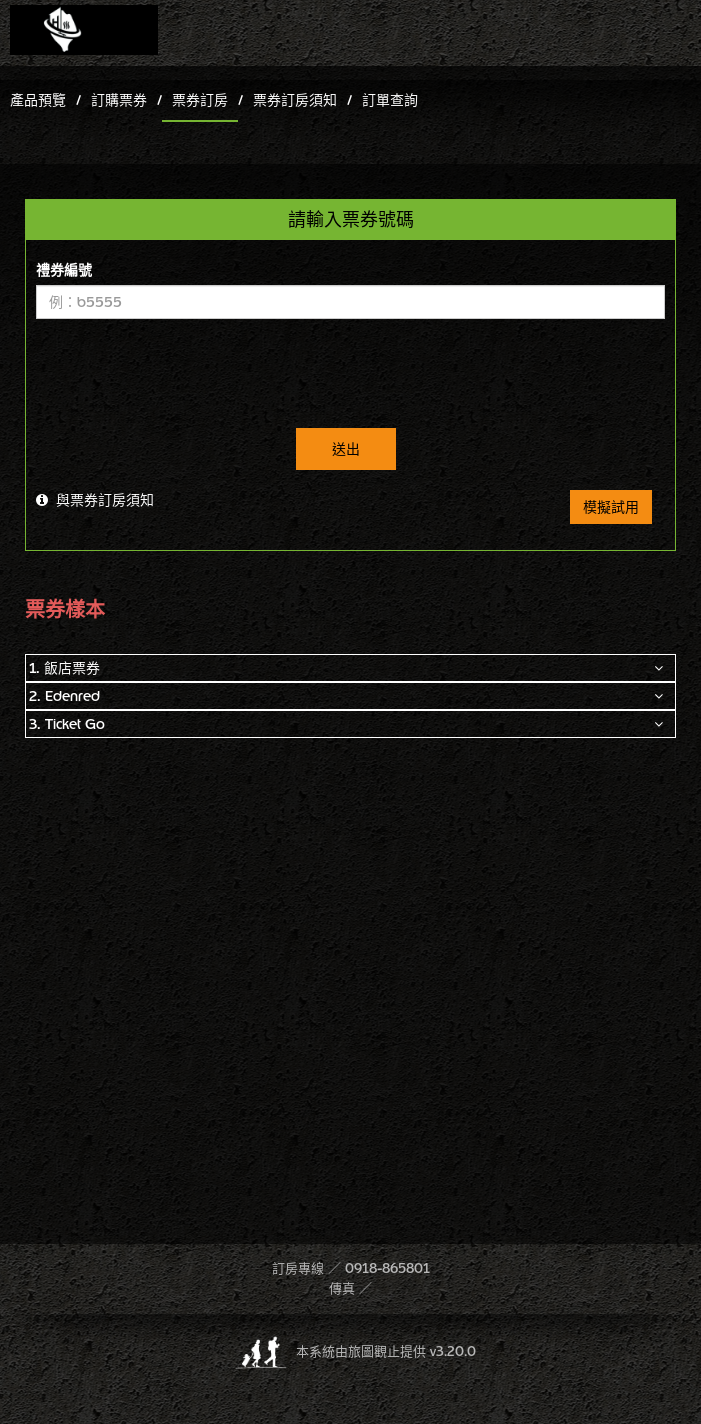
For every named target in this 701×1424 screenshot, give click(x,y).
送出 (346, 449)
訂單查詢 (390, 100)
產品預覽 (38, 100)
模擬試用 (611, 507)
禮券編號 (64, 270)
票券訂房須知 (295, 100)
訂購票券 (119, 100)
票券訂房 (200, 100)
